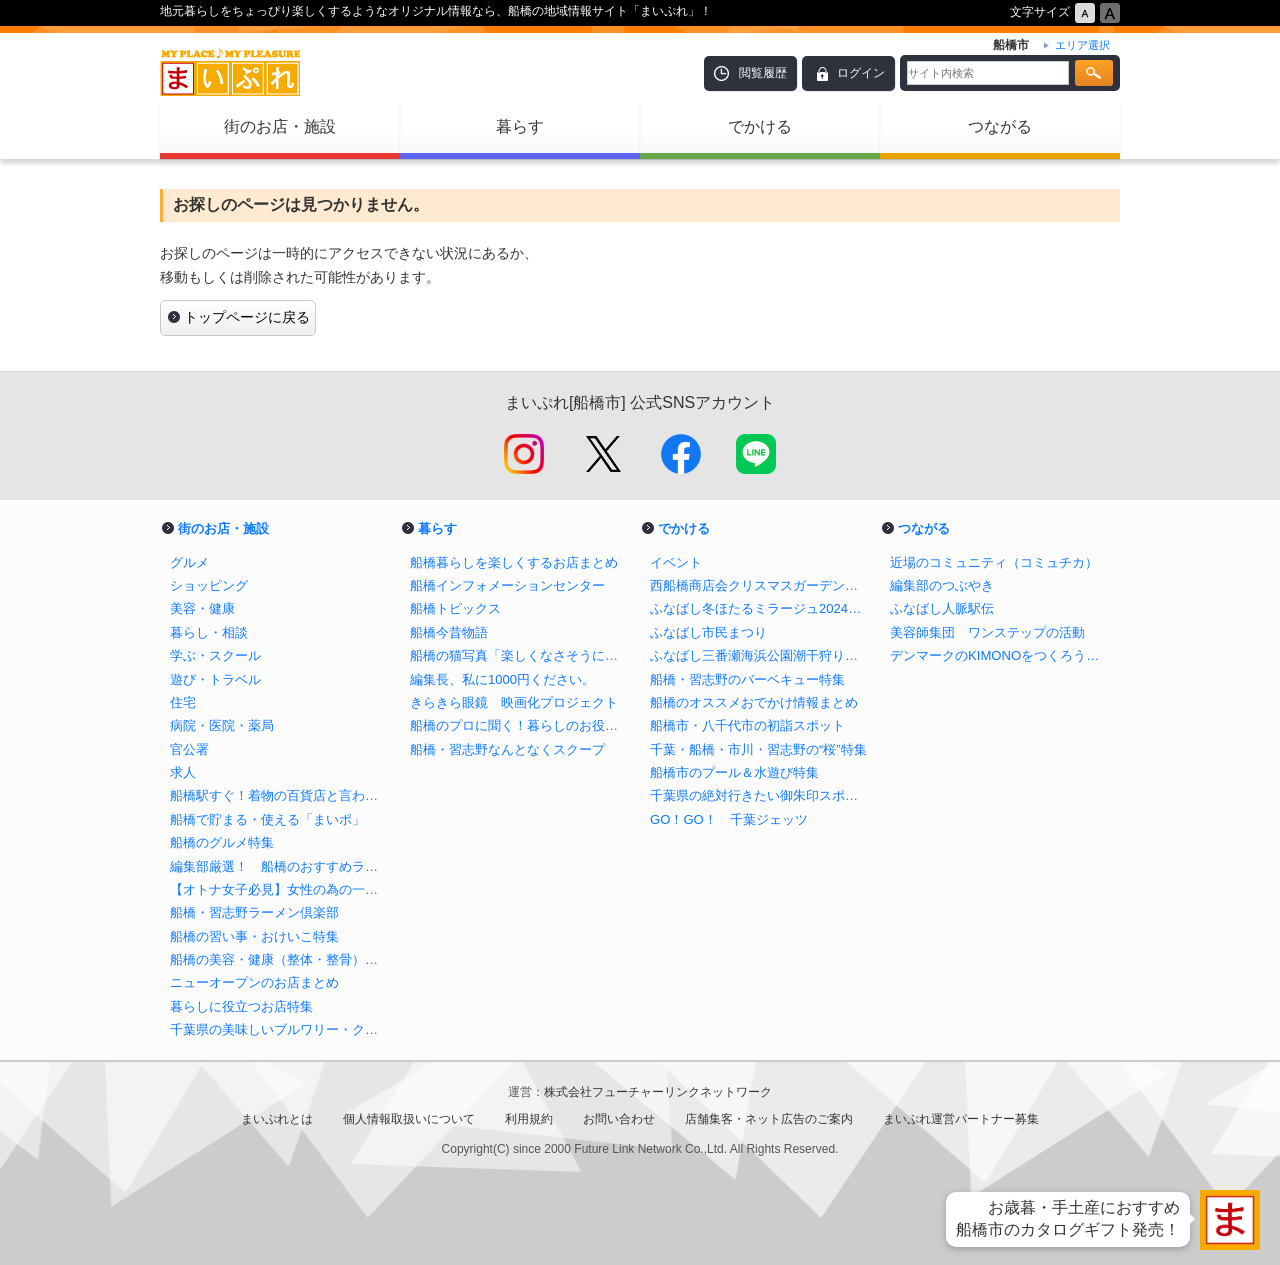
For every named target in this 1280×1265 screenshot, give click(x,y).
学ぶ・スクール (215, 655)
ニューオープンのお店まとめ (254, 982)
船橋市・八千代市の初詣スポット (747, 725)
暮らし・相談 (209, 632)
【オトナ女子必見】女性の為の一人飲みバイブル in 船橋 (280, 889)
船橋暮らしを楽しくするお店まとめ (514, 562)
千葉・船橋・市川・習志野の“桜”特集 (758, 749)
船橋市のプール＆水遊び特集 (734, 772)
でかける (760, 126)
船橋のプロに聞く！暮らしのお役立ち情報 (520, 725)
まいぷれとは (277, 1119)
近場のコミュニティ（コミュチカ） (994, 562)
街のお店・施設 (280, 126)
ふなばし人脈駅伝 (942, 608)
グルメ (189, 562)
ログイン (861, 73)
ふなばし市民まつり (708, 632)
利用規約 (529, 1119)
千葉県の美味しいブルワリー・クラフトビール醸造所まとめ (280, 1029)
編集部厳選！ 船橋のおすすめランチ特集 (280, 866)
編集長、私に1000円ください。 (502, 679)
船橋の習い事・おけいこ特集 (254, 936)
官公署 (189, 749)
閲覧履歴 (763, 73)
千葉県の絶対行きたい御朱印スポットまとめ (760, 795)
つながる (1000, 126)
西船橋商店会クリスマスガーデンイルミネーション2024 (760, 585)
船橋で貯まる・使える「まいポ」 (267, 819)
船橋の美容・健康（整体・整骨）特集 (280, 959)
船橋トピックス (455, 608)
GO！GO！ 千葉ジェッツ (729, 819)
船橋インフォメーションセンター (507, 585)
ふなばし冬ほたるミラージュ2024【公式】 (760, 608)
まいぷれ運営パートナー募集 (961, 1119)
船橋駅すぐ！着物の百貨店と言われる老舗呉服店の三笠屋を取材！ (280, 795)
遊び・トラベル (215, 679)
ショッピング (209, 585)
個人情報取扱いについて (409, 1119)
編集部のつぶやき (942, 585)
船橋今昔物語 (449, 632)
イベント (676, 562)
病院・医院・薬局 (222, 725)
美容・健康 (202, 608)
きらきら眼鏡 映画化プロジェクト (514, 702)
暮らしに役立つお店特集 (241, 1006)
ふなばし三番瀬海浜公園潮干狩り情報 (760, 655)
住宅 (183, 702)
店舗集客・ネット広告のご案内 (769, 1119)
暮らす (520, 126)
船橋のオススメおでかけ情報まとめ (754, 702)
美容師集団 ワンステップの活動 (987, 632)
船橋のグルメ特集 (222, 842)
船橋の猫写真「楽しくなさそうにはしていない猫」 (520, 655)
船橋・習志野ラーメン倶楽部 (254, 912)
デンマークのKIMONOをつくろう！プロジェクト (1000, 655)
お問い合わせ (619, 1119)
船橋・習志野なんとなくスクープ (507, 749)
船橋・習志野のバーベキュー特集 (747, 679)
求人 (183, 772)
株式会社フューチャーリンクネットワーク (658, 1092)
